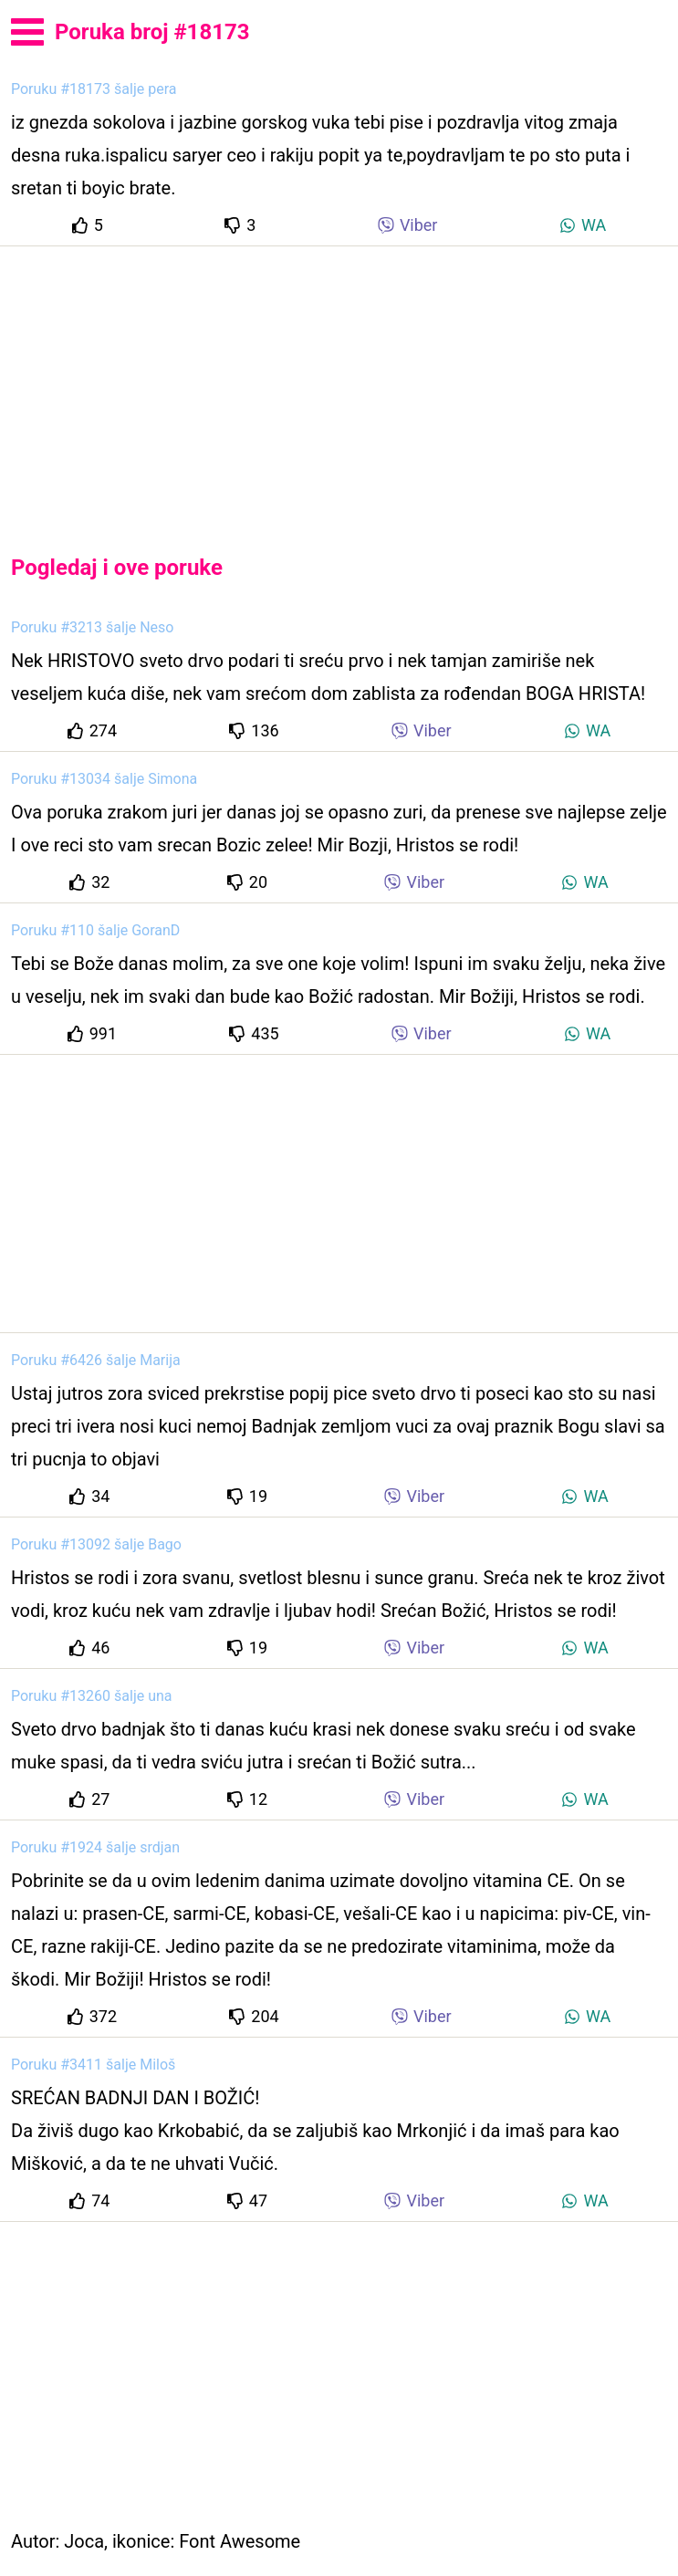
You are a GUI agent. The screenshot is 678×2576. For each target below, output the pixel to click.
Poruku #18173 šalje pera (93, 89)
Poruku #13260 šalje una (91, 1696)
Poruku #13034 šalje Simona (104, 778)
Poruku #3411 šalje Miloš (93, 2064)
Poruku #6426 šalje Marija (96, 1360)
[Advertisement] (339, 385)
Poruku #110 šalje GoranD (95, 930)
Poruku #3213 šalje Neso (92, 627)
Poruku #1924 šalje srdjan (95, 1847)
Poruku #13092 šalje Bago (96, 1544)
